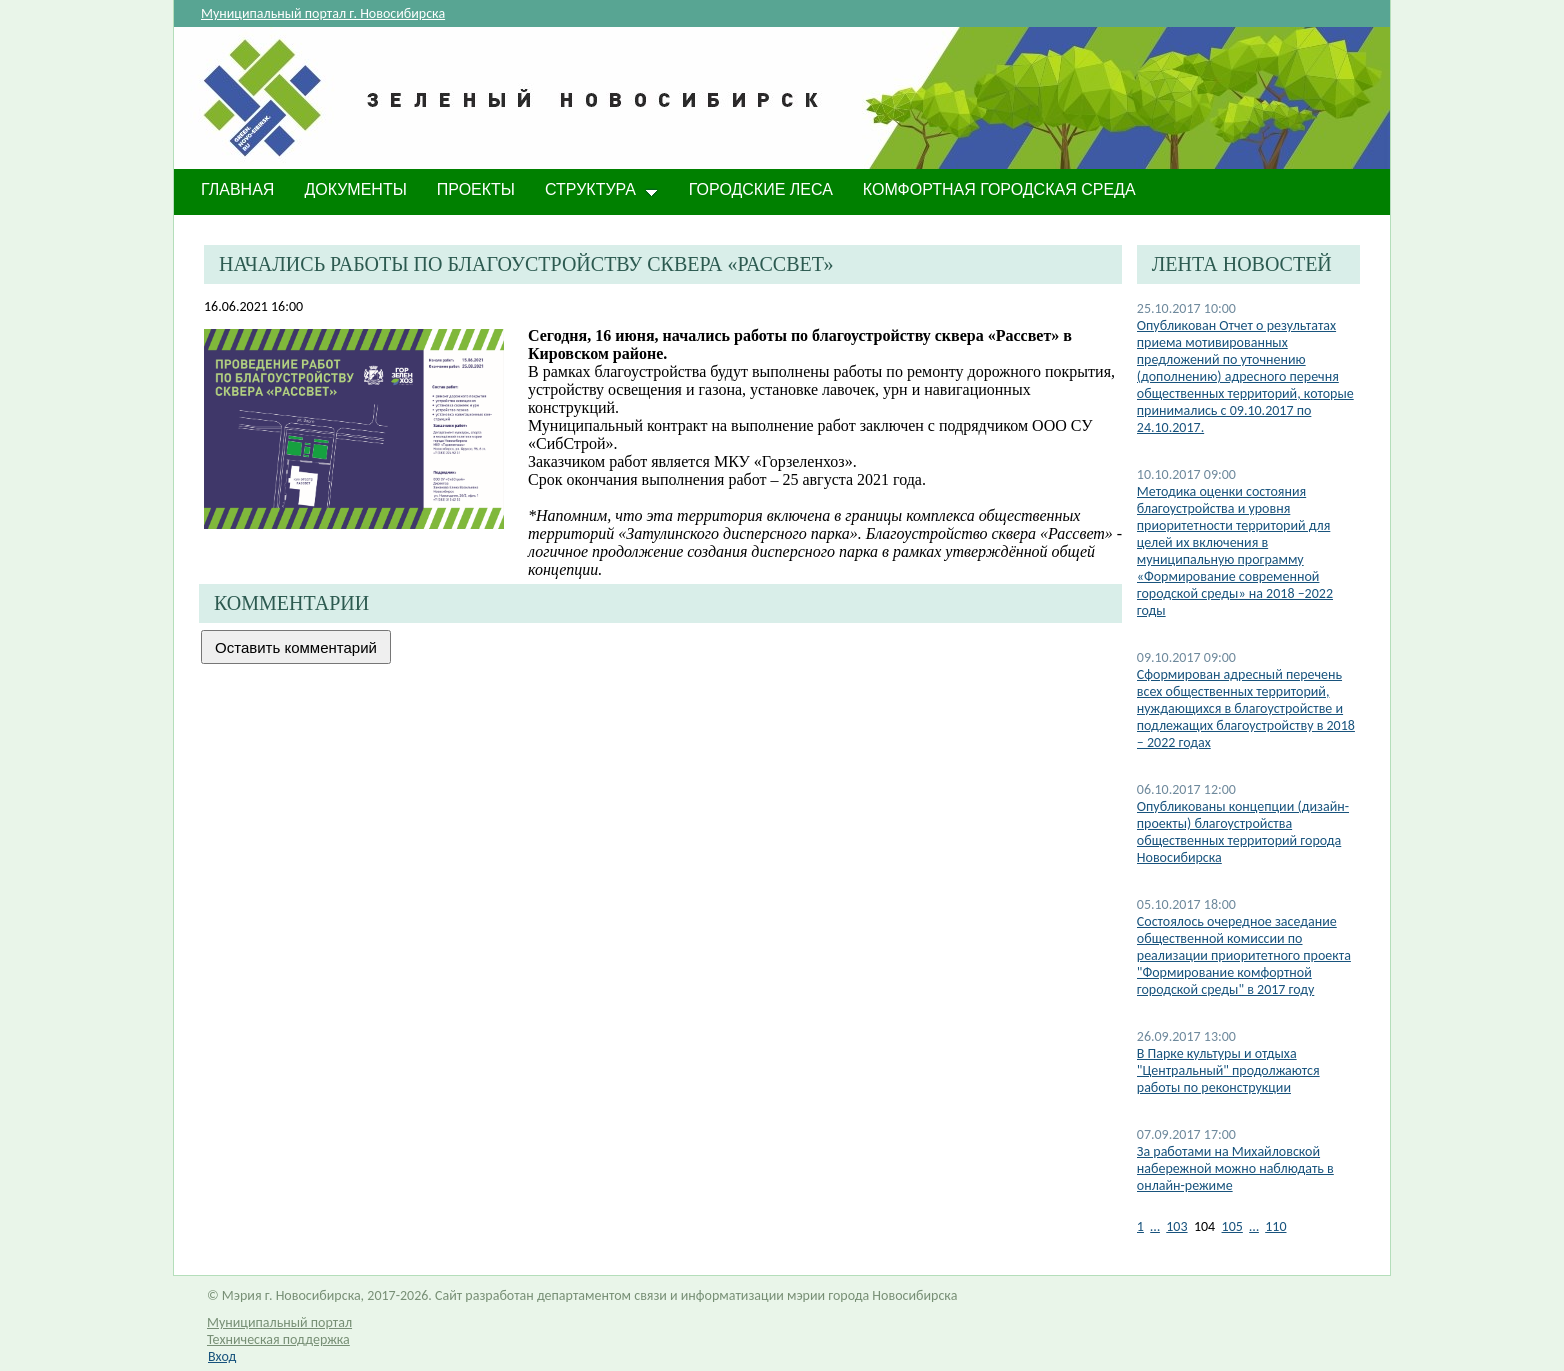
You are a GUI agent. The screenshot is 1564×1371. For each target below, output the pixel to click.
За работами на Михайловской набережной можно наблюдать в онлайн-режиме (1235, 1168)
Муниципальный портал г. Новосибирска (323, 13)
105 (1232, 1226)
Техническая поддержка (278, 1339)
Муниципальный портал (279, 1322)
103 (1176, 1226)
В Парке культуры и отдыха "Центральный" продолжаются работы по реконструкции (1228, 1070)
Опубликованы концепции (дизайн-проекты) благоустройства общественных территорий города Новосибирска (1243, 832)
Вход (222, 1356)
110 (1275, 1226)
